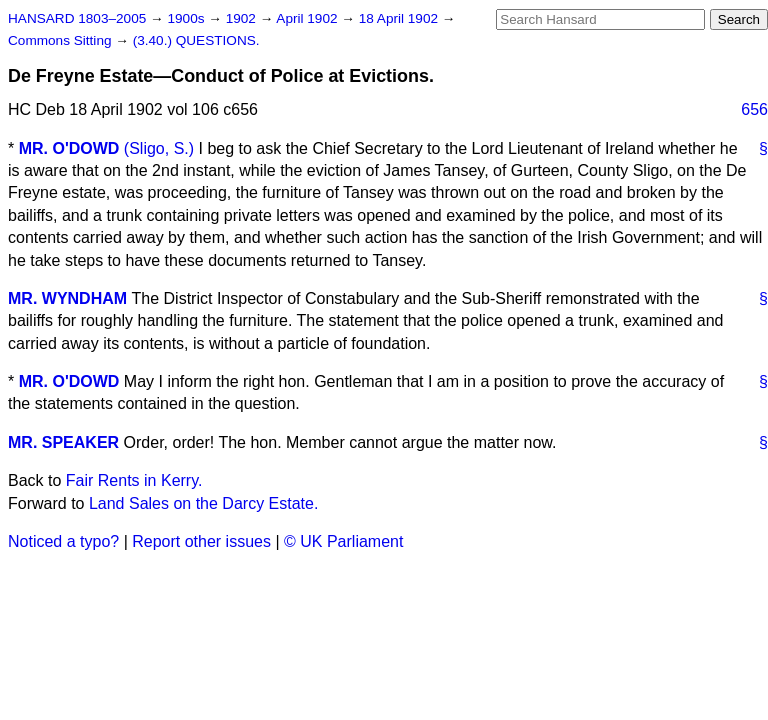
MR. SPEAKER (63, 442)
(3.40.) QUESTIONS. (196, 40)
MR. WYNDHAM (67, 298)
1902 (243, 18)
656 (754, 109)
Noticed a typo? (63, 541)
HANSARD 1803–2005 (77, 18)
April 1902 (308, 18)
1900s (187, 18)
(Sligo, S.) (159, 148)
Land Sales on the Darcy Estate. (203, 503)
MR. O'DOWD (69, 148)
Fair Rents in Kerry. (134, 480)
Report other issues (201, 541)
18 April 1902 (400, 18)
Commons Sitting (61, 40)
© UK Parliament (343, 541)
